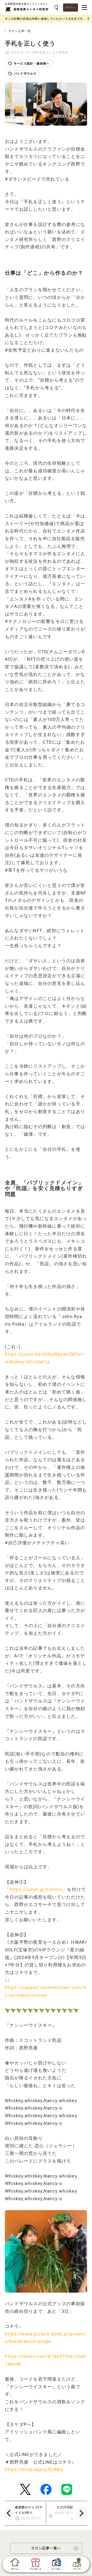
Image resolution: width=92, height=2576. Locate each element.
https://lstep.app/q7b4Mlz (34, 2469)
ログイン (70, 7)
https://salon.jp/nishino (36, 1889)
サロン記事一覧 (19, 31)
